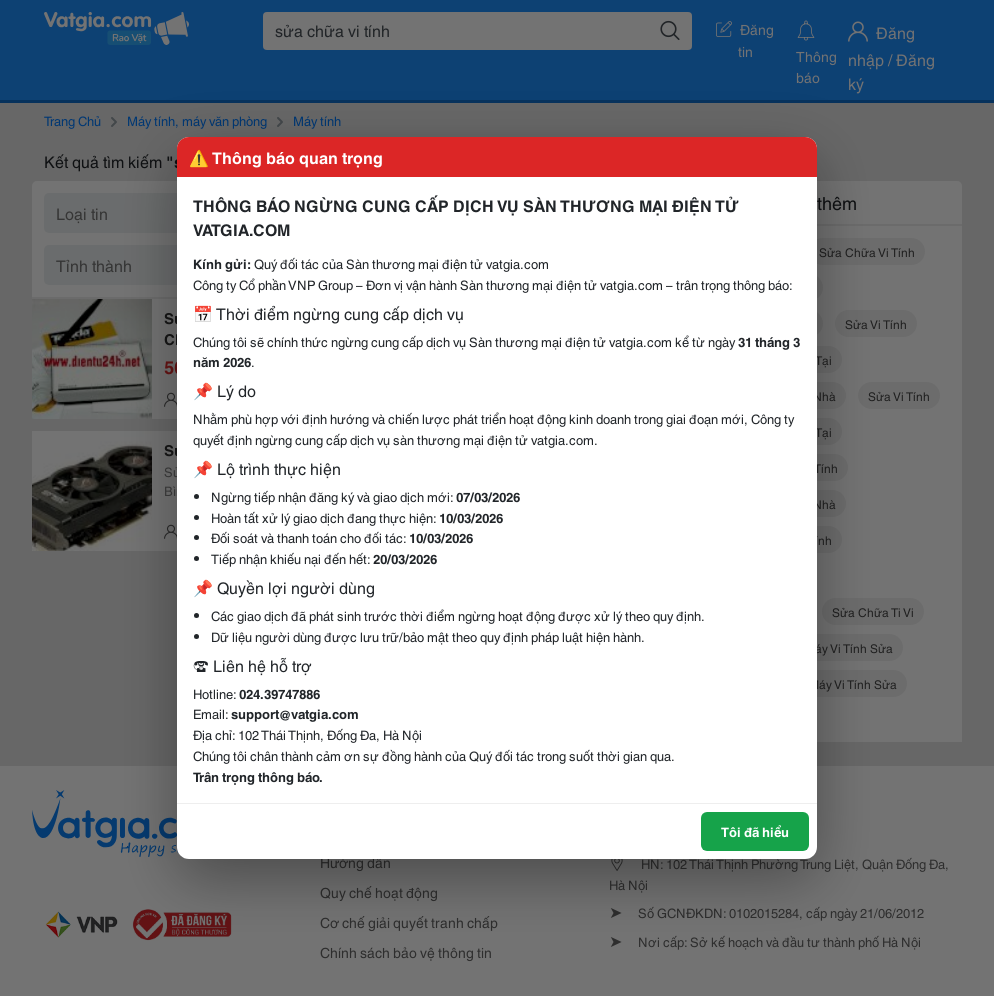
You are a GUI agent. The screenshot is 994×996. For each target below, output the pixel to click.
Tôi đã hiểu (755, 831)
